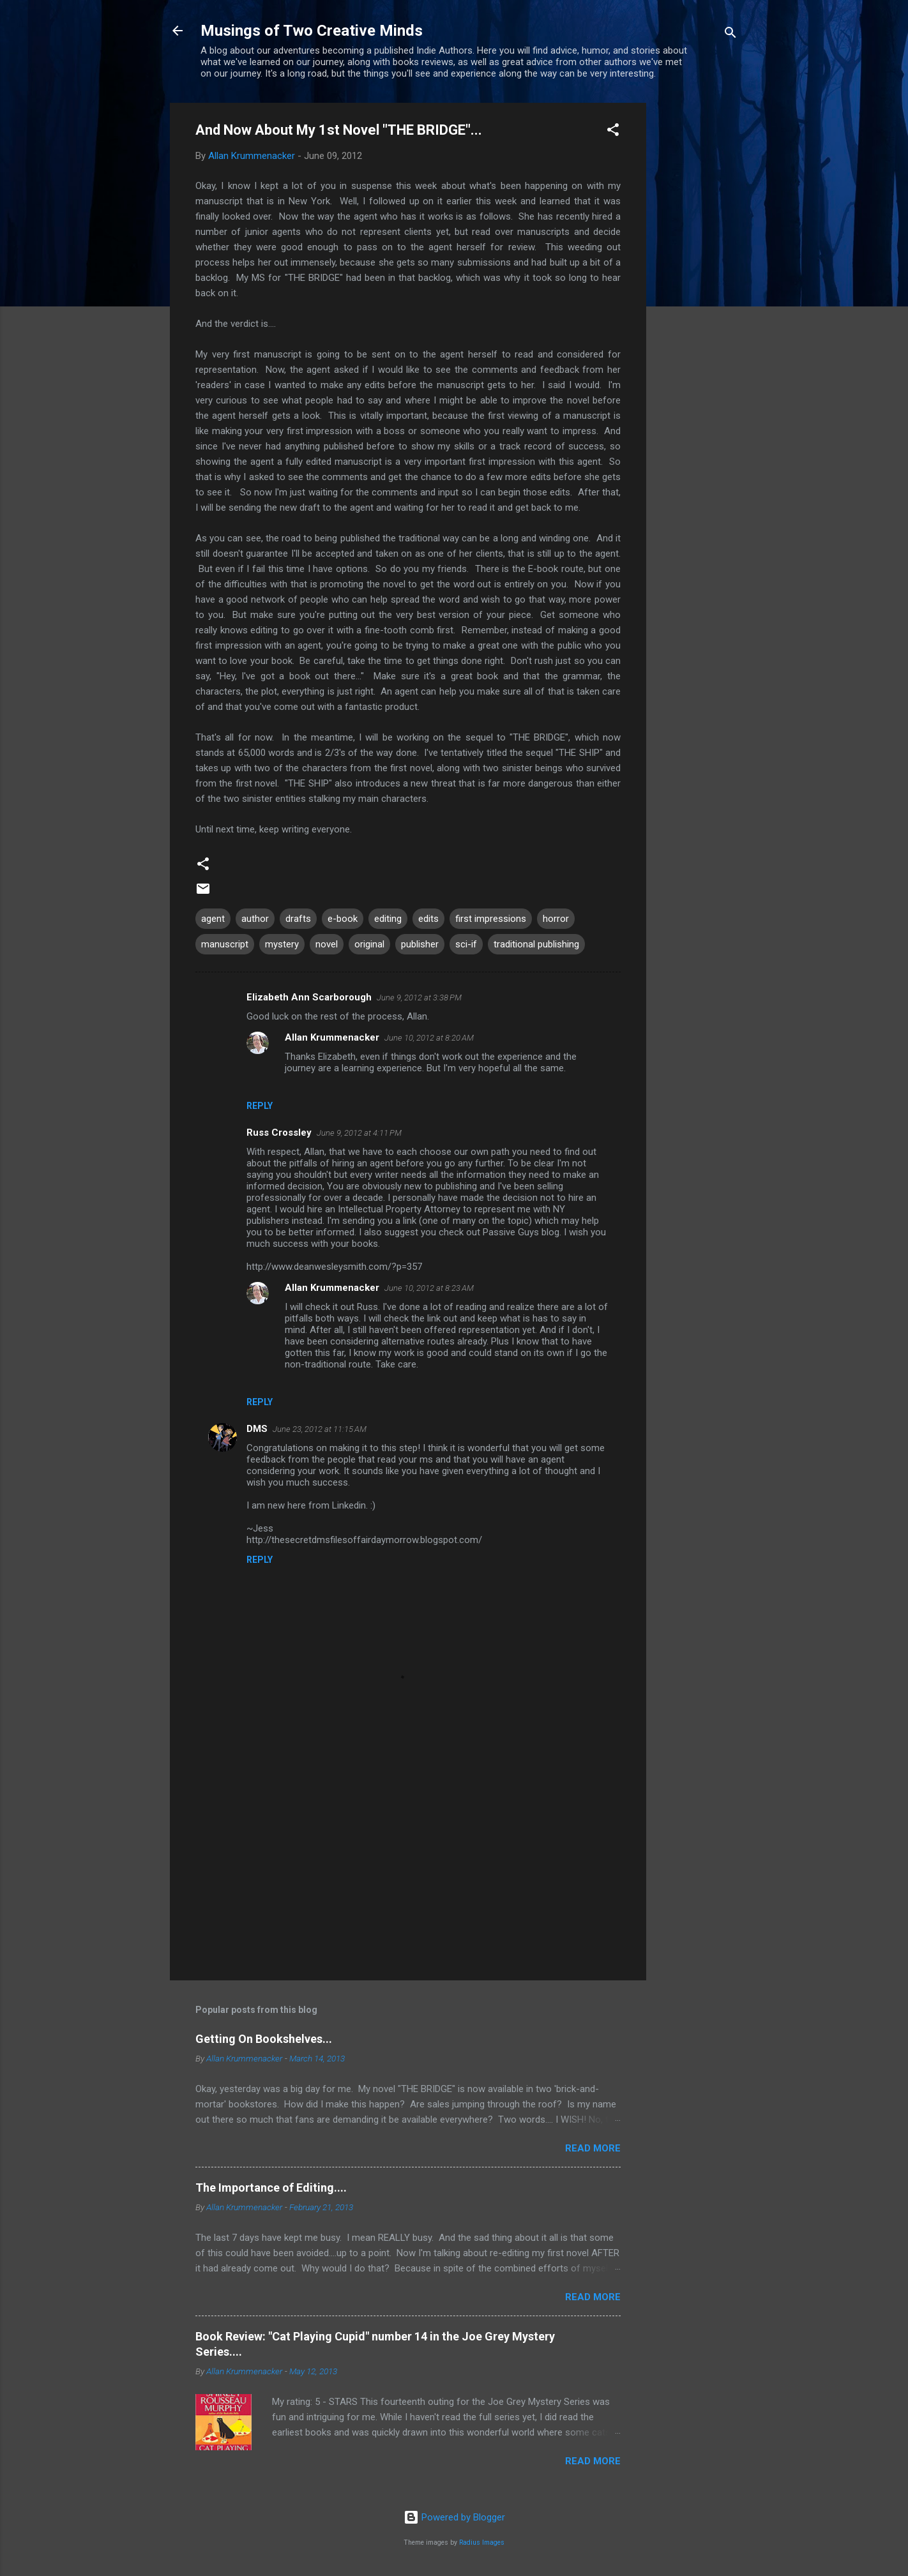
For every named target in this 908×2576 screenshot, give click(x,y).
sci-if (466, 944)
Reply (259, 1106)
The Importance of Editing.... (271, 2187)
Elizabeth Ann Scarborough (309, 997)
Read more (593, 2148)
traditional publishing (536, 944)
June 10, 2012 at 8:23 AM (429, 1288)
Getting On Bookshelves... (263, 2038)
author (255, 918)
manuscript (224, 944)
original (369, 944)
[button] (613, 132)
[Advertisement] (697, 294)
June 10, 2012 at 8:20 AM (429, 1038)
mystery (282, 944)
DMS (257, 1429)
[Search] (730, 34)
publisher (420, 944)
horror (556, 918)
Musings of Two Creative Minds (312, 31)
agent (213, 918)
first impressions (490, 918)
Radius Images (481, 2542)
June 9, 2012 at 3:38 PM (419, 997)
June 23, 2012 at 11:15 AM (320, 1429)
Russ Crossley (279, 1132)
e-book (343, 918)
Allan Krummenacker (332, 1037)
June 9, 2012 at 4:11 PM (359, 1133)
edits (428, 918)
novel (326, 944)
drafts (298, 918)
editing (388, 918)
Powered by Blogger (454, 2517)
